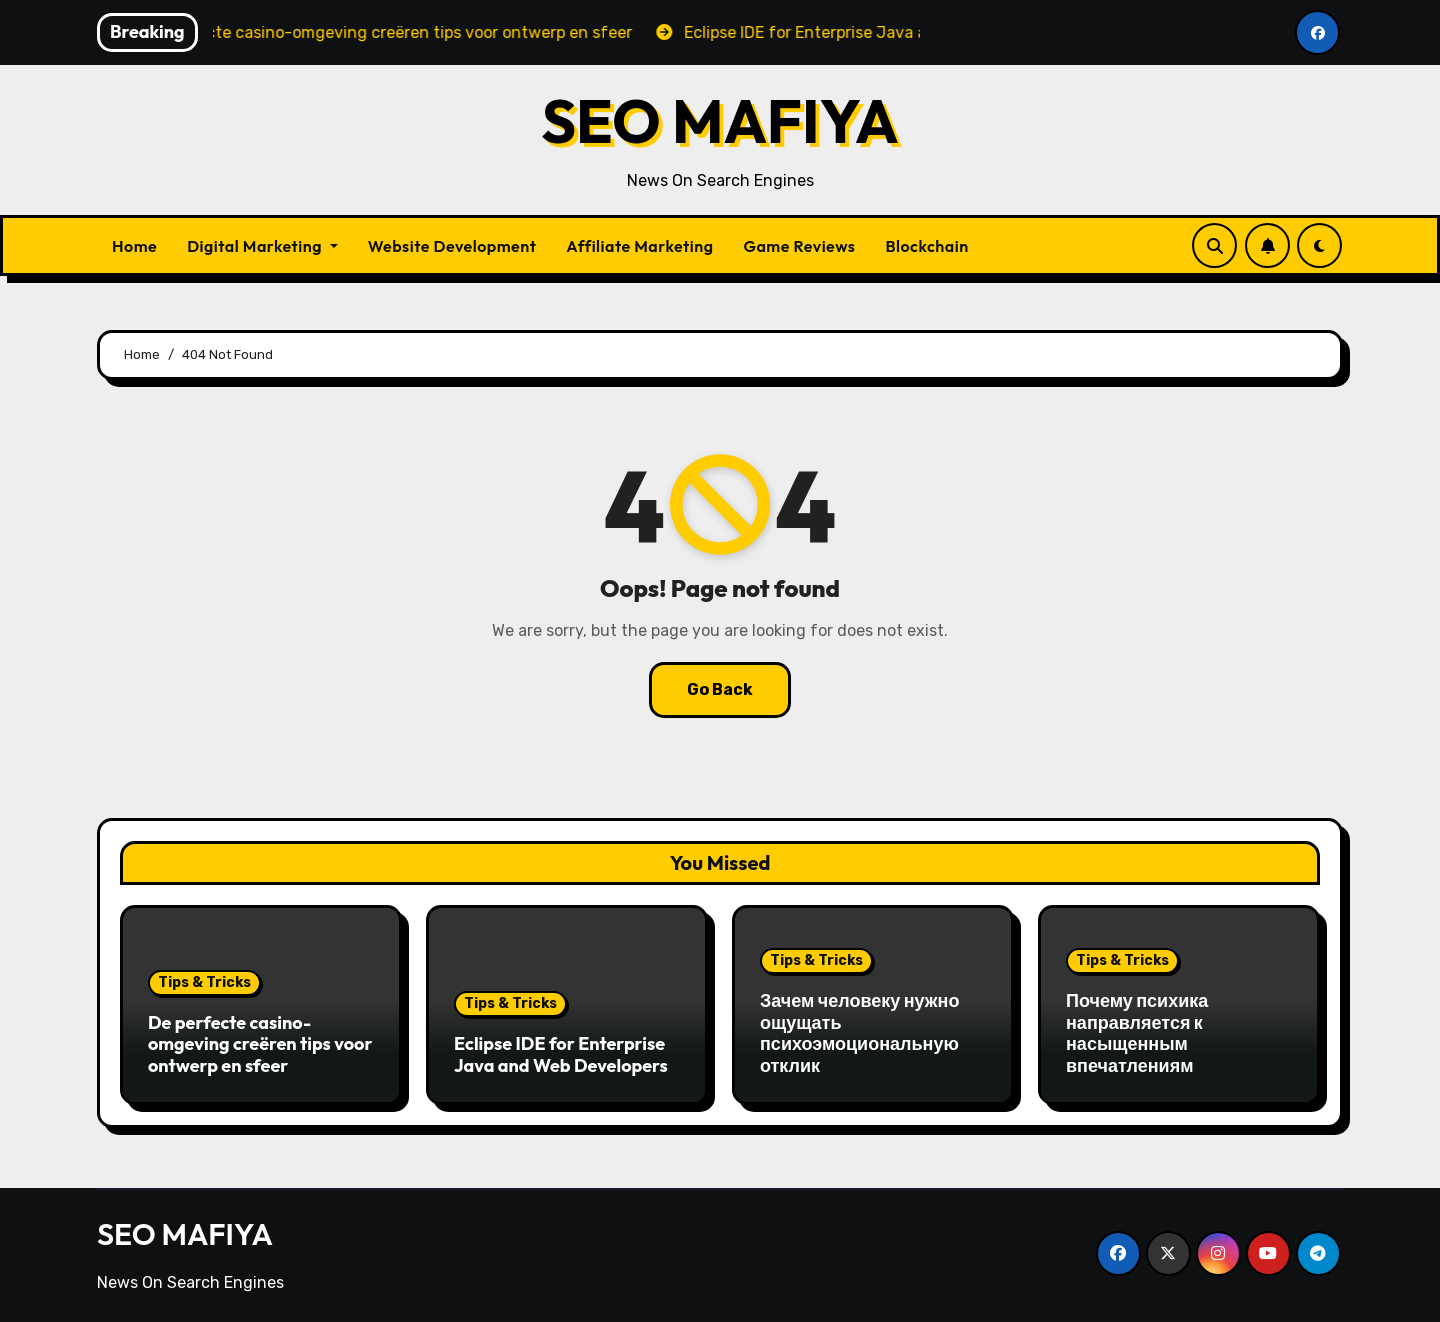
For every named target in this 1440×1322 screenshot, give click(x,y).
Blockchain (926, 246)
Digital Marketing (262, 246)
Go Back (720, 689)
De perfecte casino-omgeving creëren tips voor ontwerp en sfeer (260, 1044)
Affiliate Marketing (639, 246)
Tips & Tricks (204, 982)
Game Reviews (799, 246)
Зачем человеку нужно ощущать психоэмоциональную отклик (859, 1033)
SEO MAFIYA (720, 121)
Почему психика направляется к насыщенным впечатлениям (1137, 1033)
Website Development (452, 246)
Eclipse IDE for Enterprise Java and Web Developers (561, 1054)
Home (134, 246)
